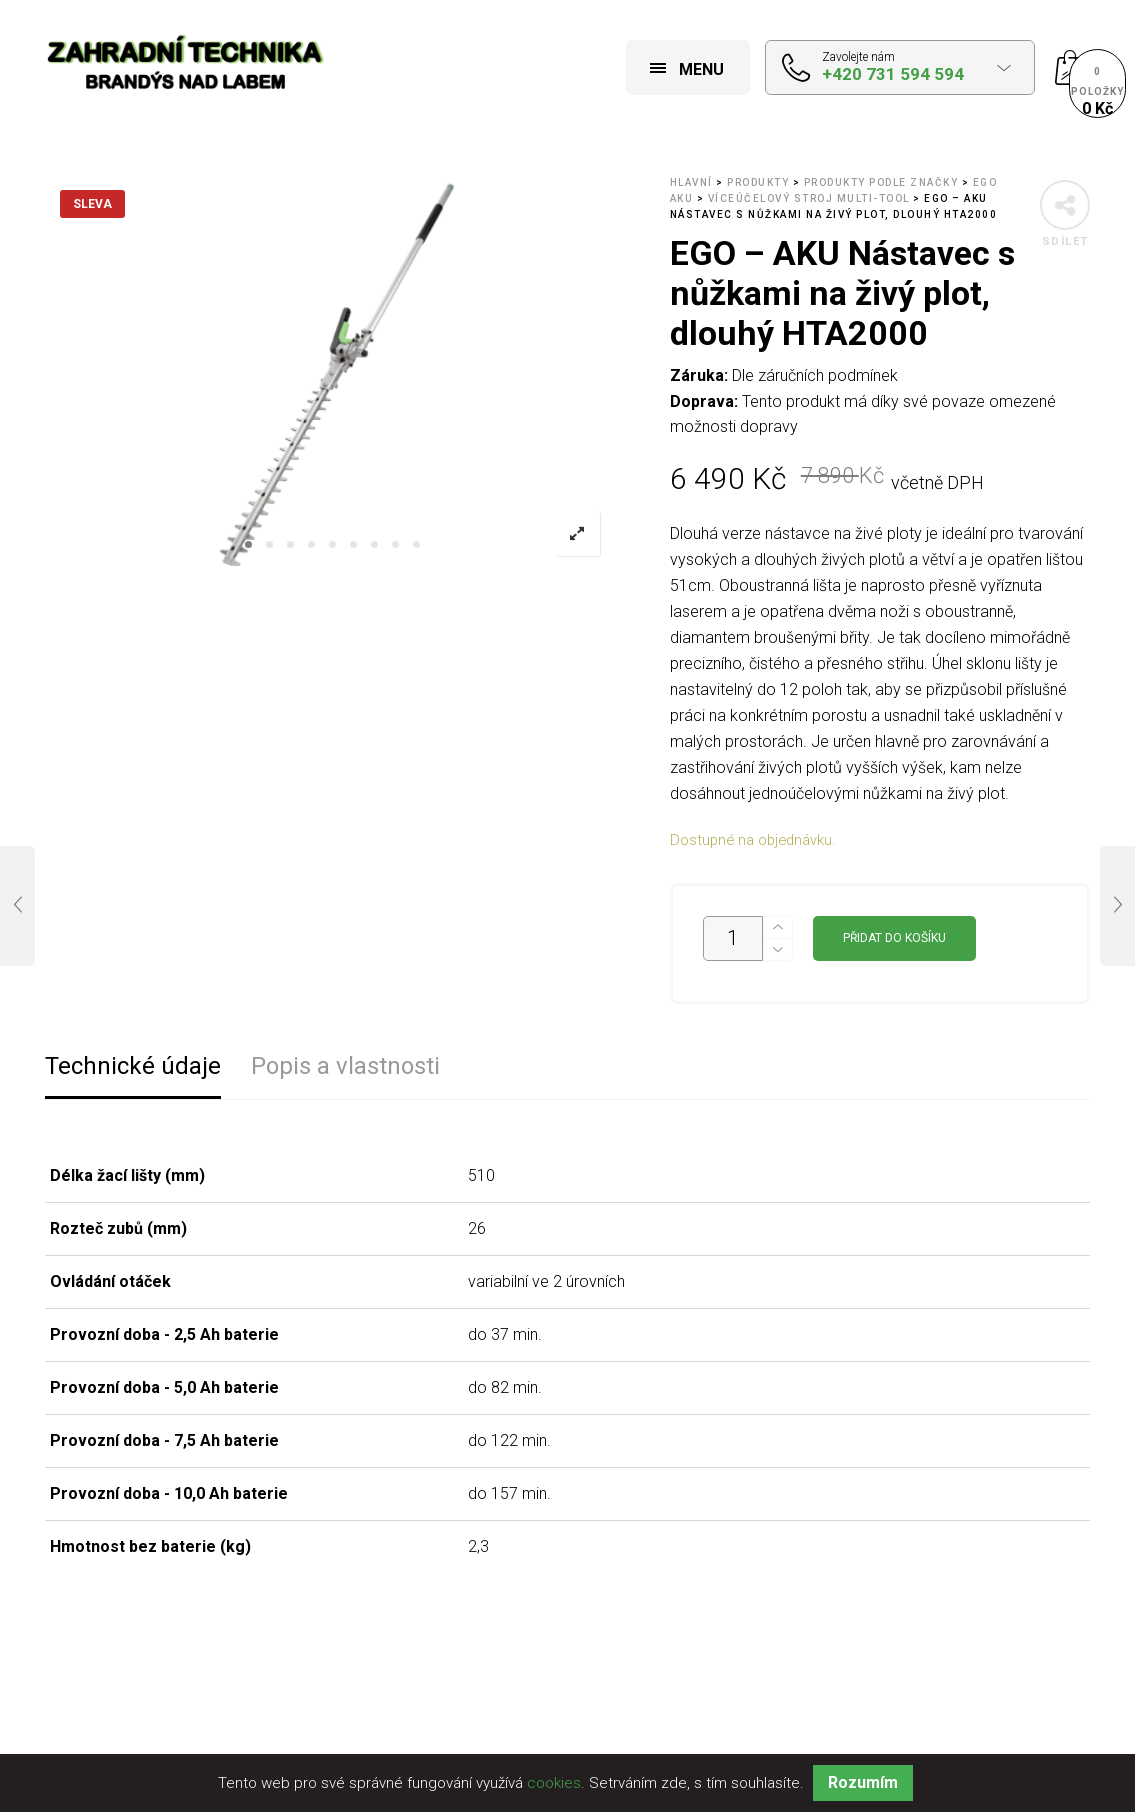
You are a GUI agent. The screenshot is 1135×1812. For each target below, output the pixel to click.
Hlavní (691, 182)
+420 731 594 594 (893, 74)
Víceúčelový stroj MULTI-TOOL (809, 198)
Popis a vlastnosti (345, 1066)
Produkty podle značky (881, 182)
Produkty (758, 182)
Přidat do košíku (894, 938)
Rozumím (863, 1782)
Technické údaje (133, 1066)
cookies (554, 1783)
